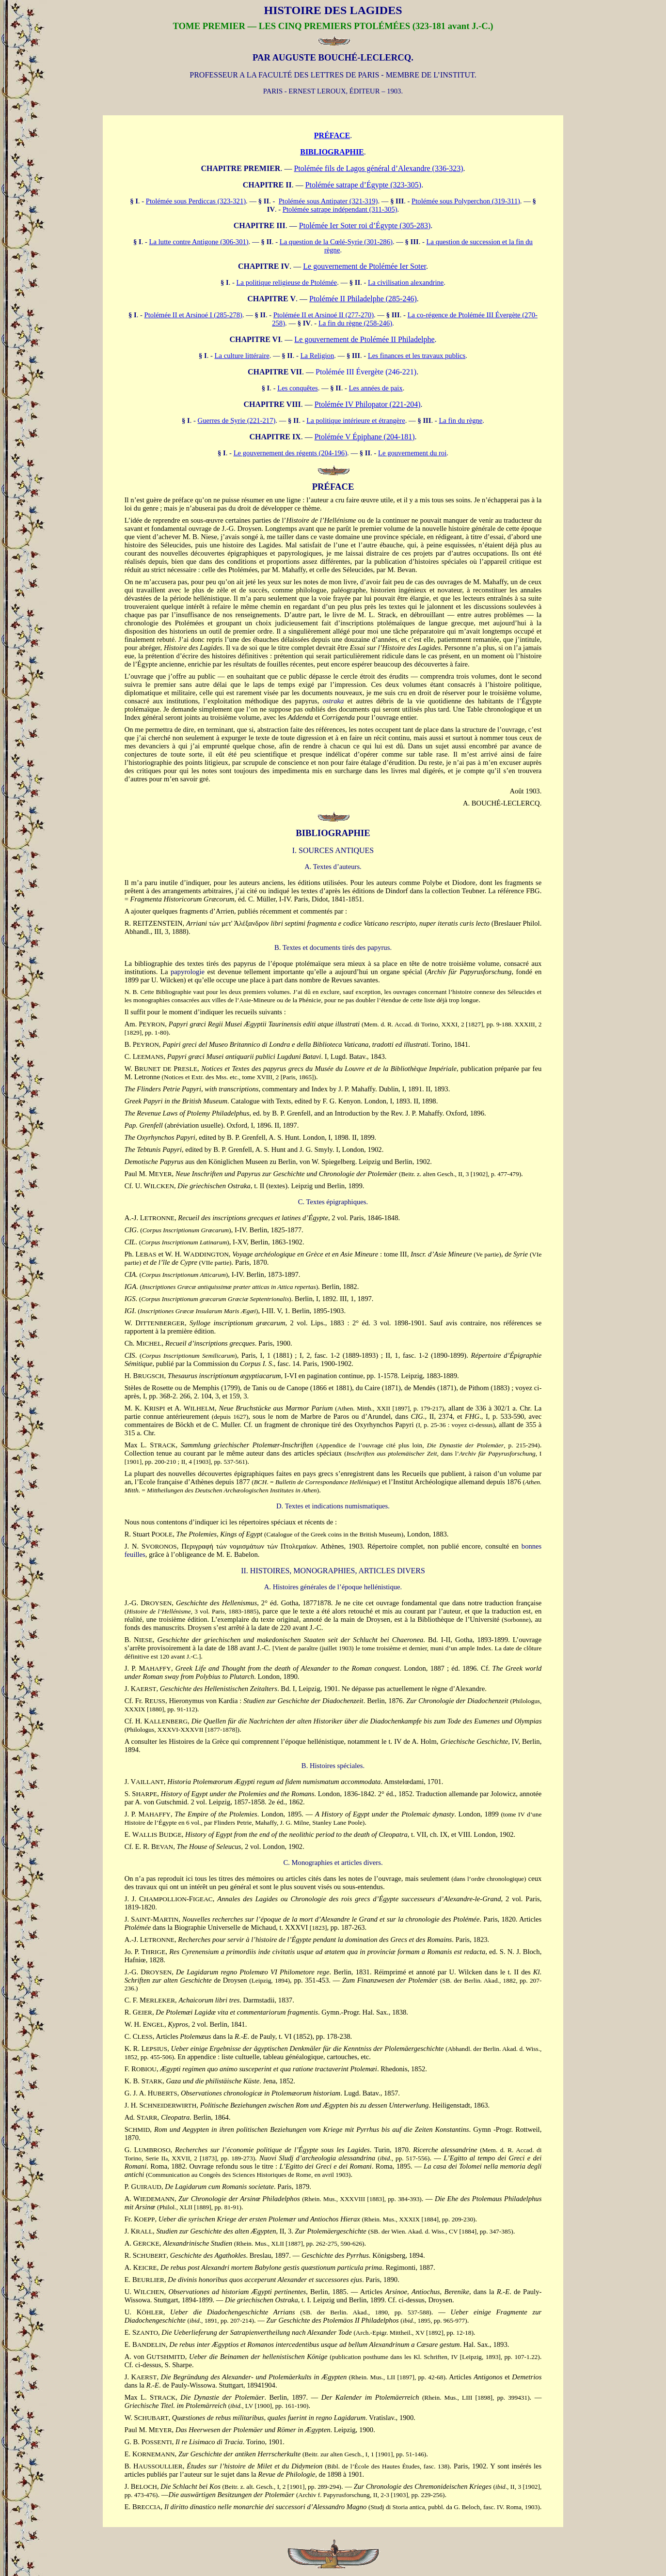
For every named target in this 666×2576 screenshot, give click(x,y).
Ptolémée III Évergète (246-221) (366, 372)
